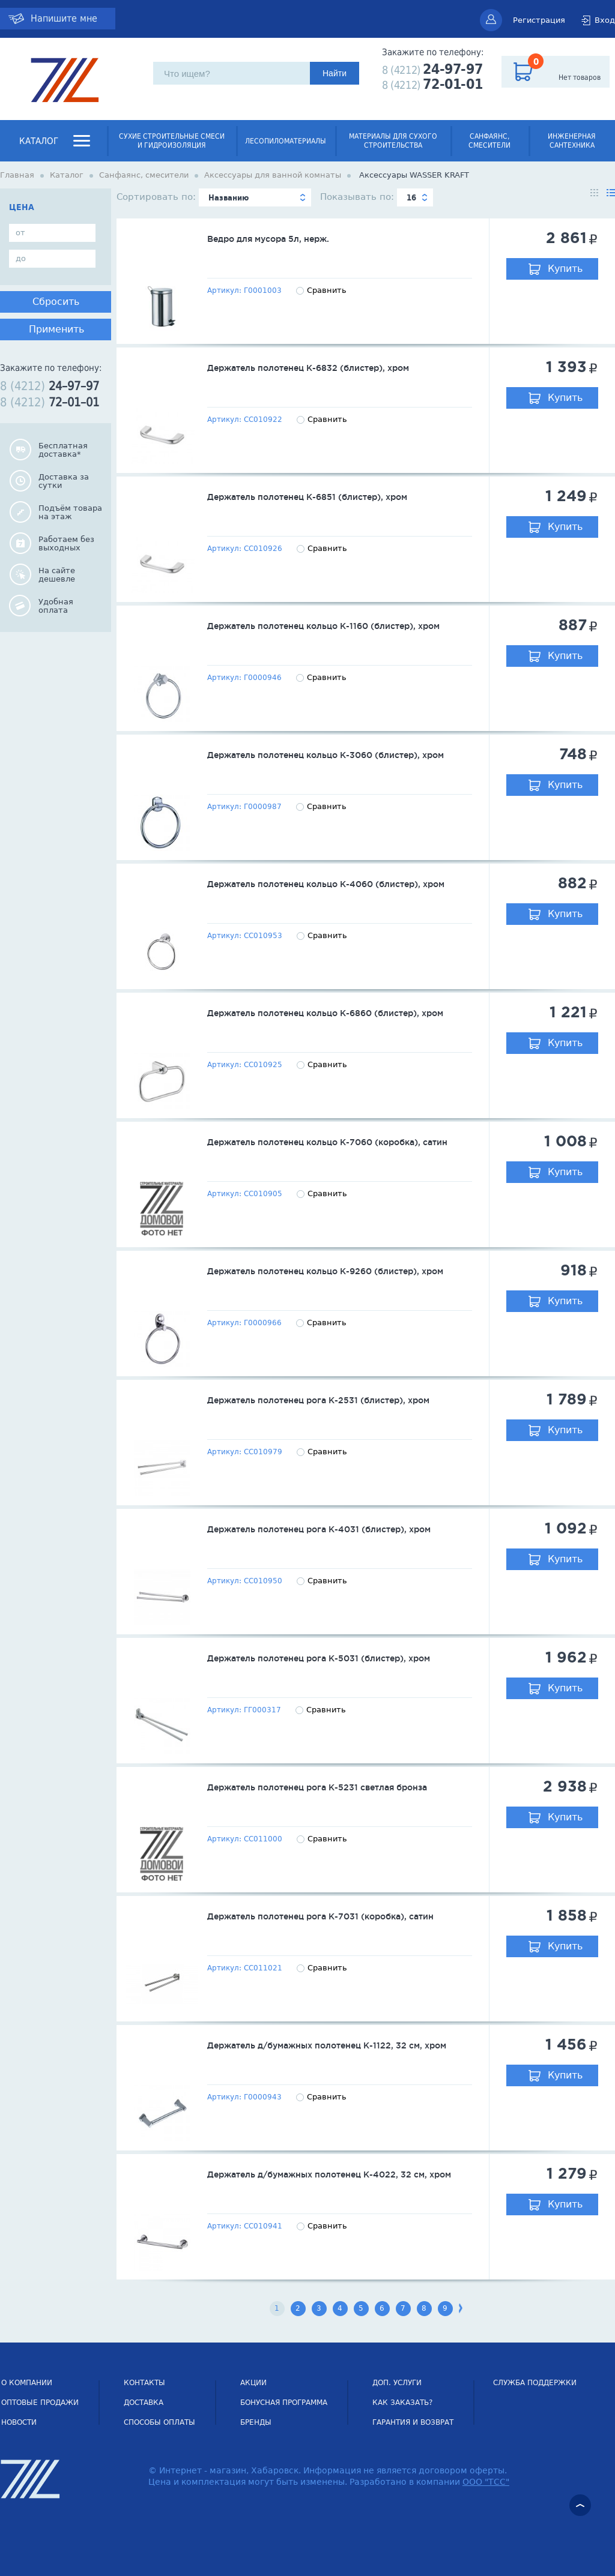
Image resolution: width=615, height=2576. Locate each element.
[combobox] (255, 197)
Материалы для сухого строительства (393, 140)
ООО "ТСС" (485, 2482)
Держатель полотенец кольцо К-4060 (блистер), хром (325, 884)
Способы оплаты (159, 2422)
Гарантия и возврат (412, 2422)
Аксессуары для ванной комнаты (272, 174)
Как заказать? (402, 2402)
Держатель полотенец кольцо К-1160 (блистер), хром (323, 626)
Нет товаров (580, 77)
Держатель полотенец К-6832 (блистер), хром (308, 368)
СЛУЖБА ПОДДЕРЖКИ (535, 2383)
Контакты (144, 2383)
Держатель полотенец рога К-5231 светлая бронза (317, 1787)
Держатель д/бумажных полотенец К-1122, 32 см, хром (326, 2045)
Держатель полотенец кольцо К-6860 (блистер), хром (325, 1013)
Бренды (255, 2422)
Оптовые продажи (40, 2402)
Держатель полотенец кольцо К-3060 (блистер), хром (325, 755)
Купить (565, 268)
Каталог (38, 141)
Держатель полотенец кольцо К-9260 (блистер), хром (325, 1271)
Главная (17, 174)
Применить (56, 329)
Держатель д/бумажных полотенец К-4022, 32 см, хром (329, 2174)
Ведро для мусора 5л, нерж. (268, 239)
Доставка (143, 2402)
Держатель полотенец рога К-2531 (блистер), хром (318, 1400)
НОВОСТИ (19, 2422)
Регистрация (539, 20)
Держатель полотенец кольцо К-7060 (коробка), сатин (327, 1142)
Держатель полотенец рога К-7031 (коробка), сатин (320, 1916)
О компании (26, 2383)
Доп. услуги (397, 2383)
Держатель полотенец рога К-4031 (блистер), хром (319, 1529)
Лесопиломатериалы (285, 141)
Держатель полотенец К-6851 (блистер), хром (307, 497)
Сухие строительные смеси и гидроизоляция (172, 140)
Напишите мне (64, 18)
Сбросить (55, 301)
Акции (253, 2383)
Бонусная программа (283, 2402)
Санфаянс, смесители (489, 140)
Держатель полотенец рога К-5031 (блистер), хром (318, 1658)
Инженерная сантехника (572, 140)
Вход (605, 20)
